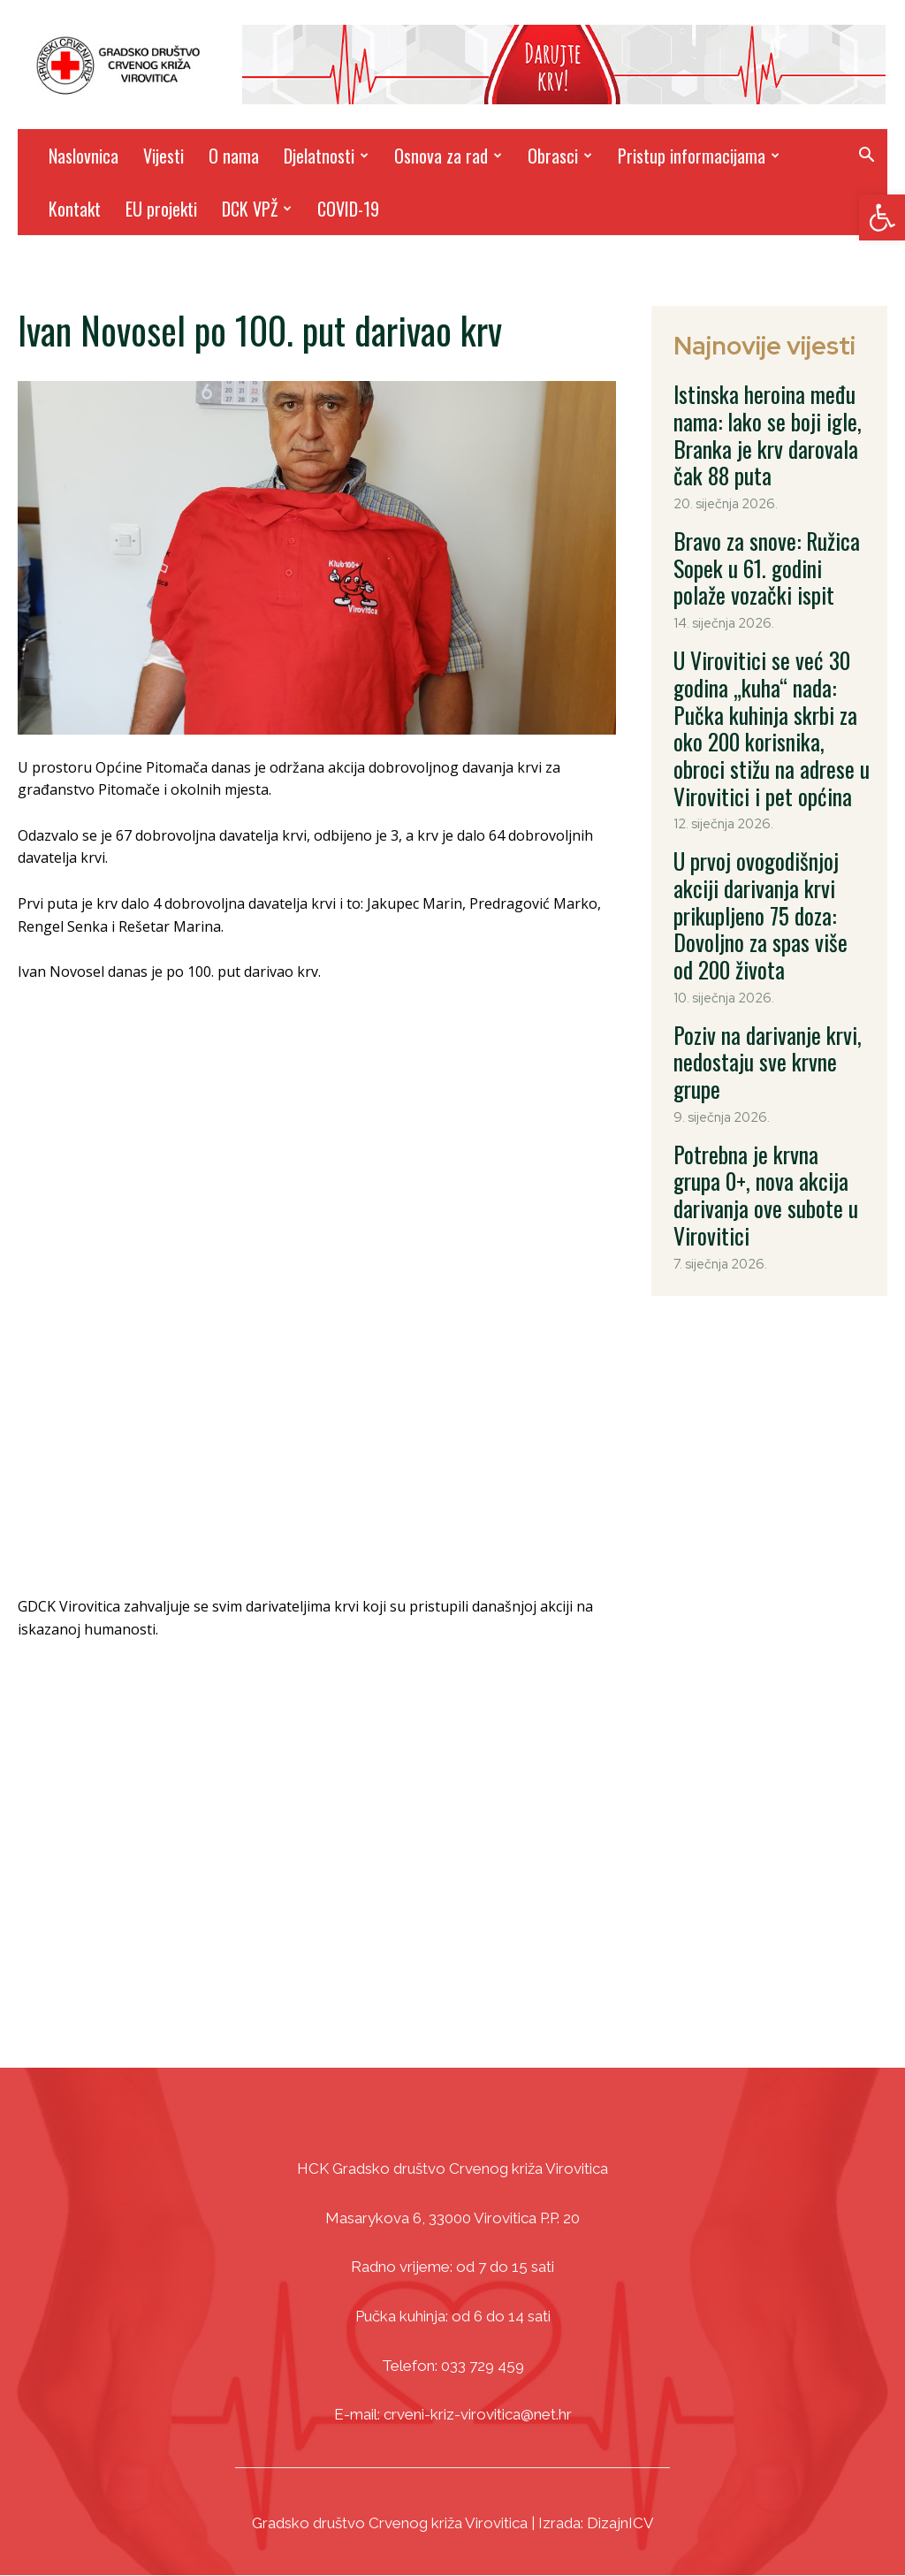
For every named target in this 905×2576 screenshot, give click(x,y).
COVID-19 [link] (348, 208)
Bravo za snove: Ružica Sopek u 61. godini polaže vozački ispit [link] (770, 511)
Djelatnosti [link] (326, 155)
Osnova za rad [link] (448, 155)
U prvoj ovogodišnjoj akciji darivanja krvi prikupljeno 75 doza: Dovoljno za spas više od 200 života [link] (765, 768)
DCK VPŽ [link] (257, 208)
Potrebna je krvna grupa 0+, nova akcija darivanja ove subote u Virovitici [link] (766, 960)
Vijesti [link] (163, 155)
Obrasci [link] (560, 155)
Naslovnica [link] (83, 155)
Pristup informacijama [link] (699, 155)
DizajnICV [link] (620, 2523)
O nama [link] (234, 155)
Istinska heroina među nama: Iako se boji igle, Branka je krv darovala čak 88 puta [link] (768, 410)
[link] (882, 217)
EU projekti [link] (161, 208)
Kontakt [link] (75, 208)
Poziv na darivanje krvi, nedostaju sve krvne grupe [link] (760, 870)
